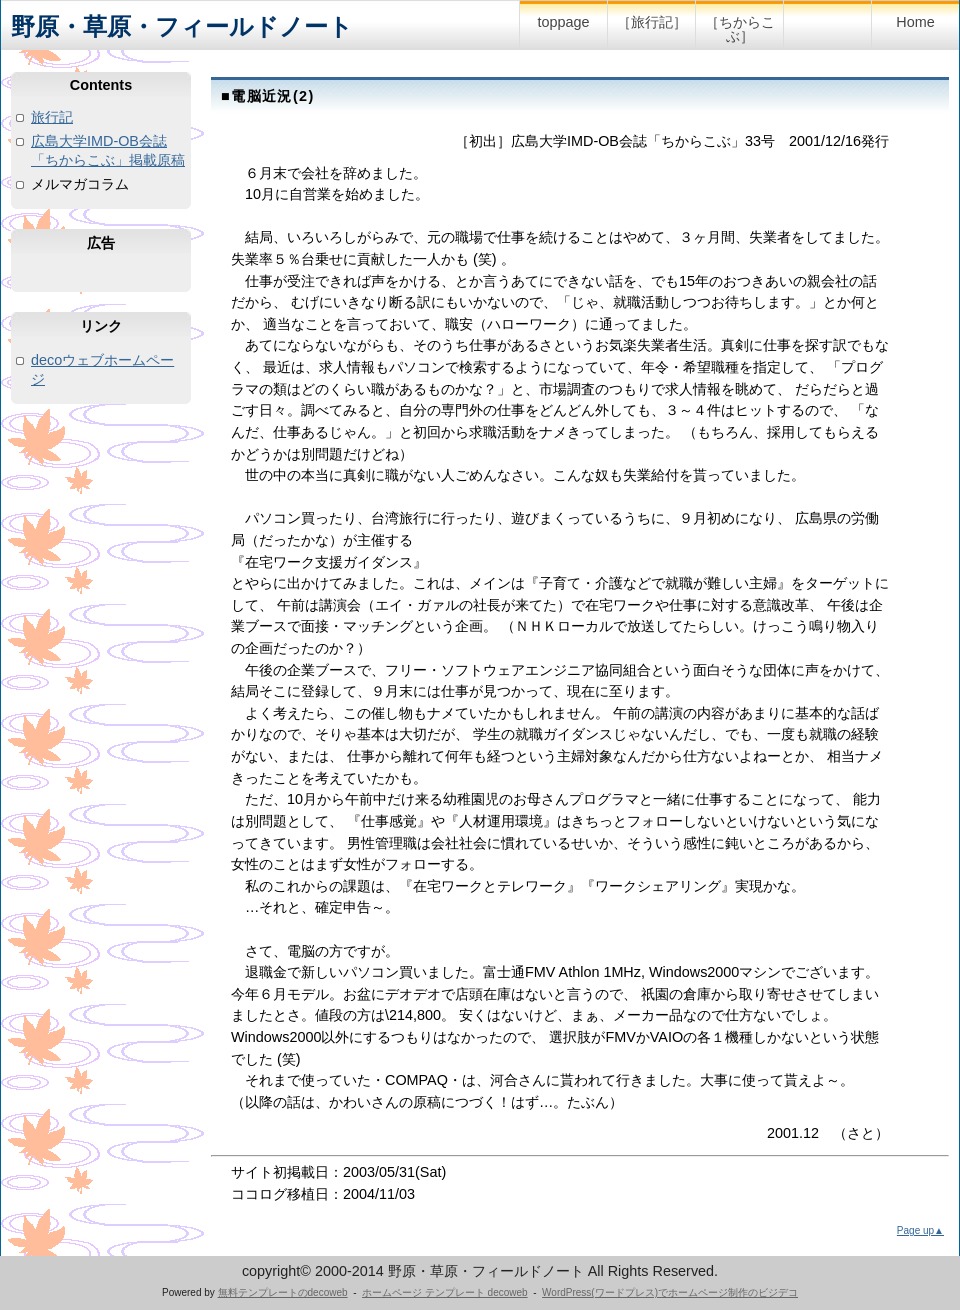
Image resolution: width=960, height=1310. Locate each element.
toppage (563, 22)
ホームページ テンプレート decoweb (445, 1292)
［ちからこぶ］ (740, 29)
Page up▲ (920, 1230)
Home (915, 22)
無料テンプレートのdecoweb (283, 1292)
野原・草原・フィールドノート (182, 26)
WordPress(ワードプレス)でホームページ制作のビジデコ (670, 1292)
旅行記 (52, 117)
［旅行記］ (652, 22)
